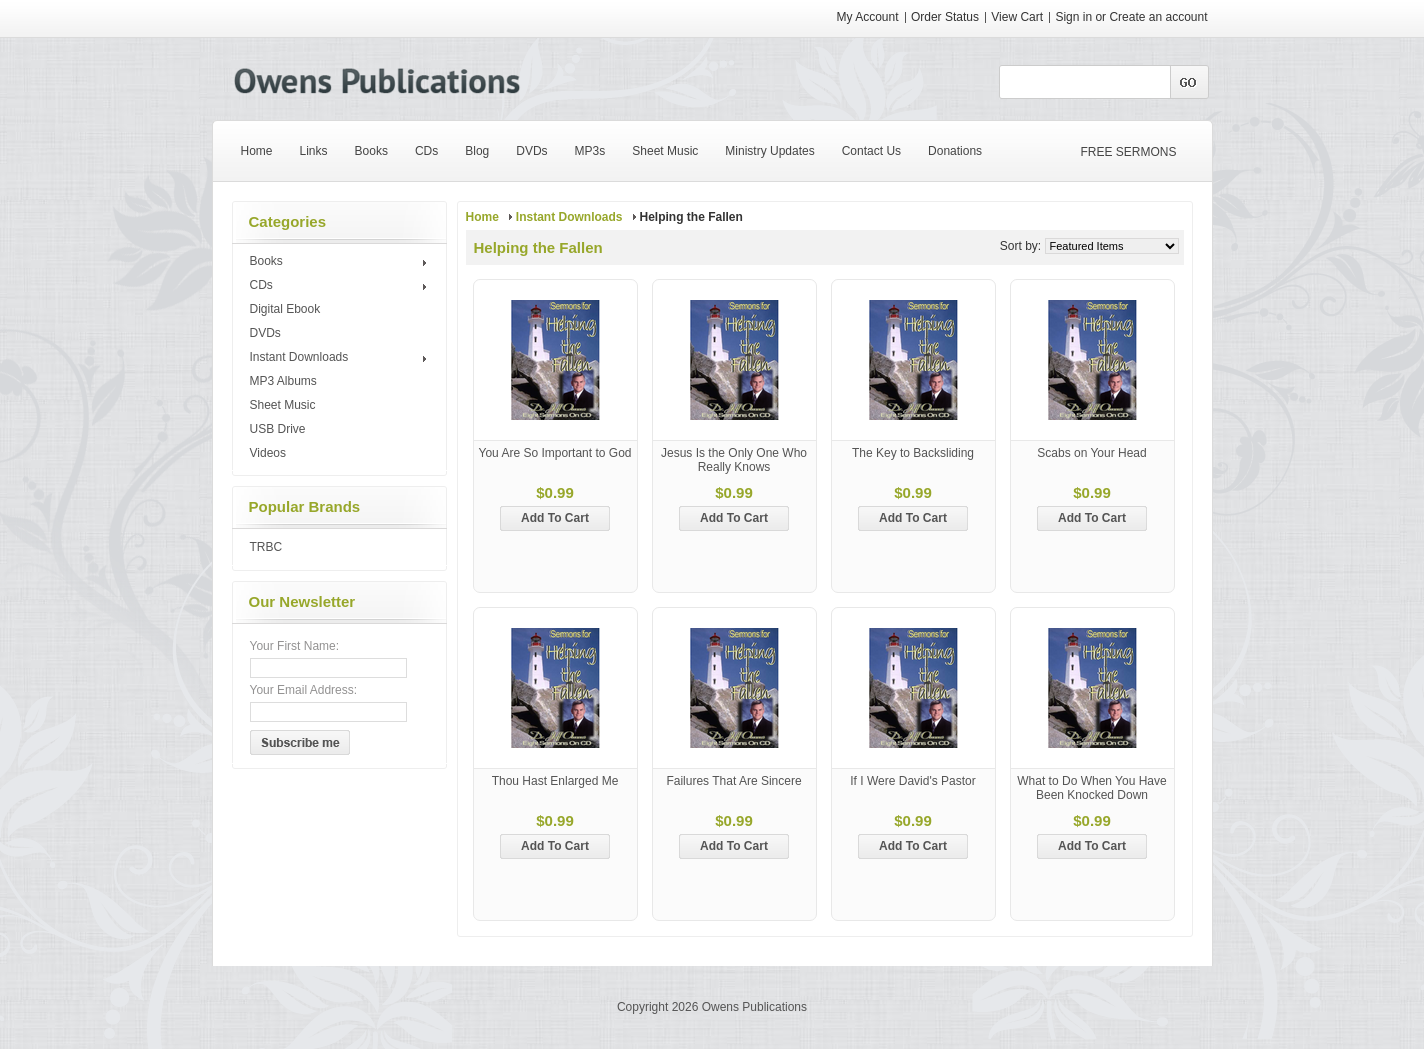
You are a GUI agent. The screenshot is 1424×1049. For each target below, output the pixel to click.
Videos (268, 453)
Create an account (1158, 17)
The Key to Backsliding (913, 453)
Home (482, 217)
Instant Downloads (341, 358)
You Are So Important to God (555, 453)
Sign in (1073, 17)
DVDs (265, 333)
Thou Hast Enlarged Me (555, 781)
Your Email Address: (304, 690)
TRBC (266, 547)
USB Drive (278, 429)
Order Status (945, 17)
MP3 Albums (283, 381)
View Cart (1018, 17)
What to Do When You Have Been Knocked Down (1091, 788)
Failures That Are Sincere (733, 781)
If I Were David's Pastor (912, 781)
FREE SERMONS (1129, 152)
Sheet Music (283, 405)
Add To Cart (555, 518)
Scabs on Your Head (1091, 453)
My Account (868, 17)
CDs (341, 286)
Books (341, 262)
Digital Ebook (285, 309)
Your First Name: (295, 646)
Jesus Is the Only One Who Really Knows (734, 460)
